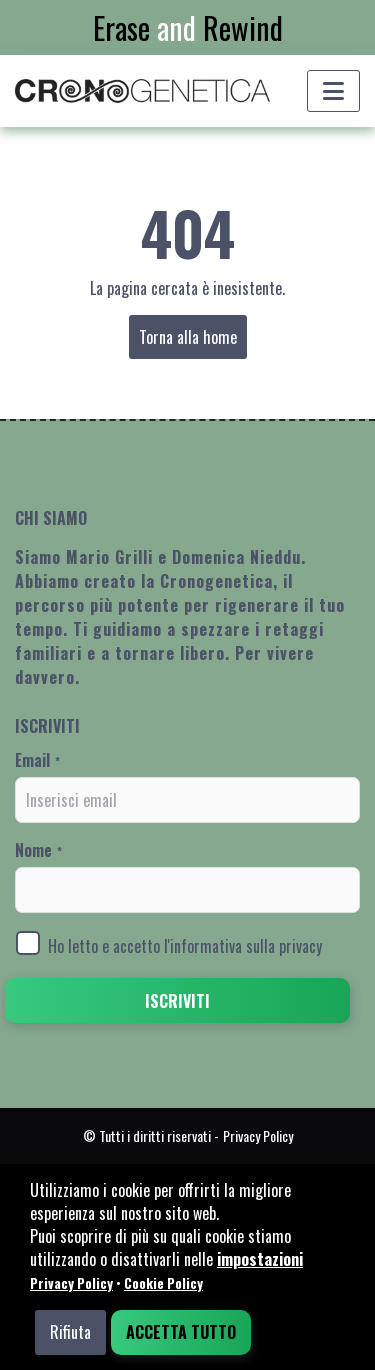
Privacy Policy (71, 1283)
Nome (38, 850)
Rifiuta (70, 1332)
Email (37, 760)
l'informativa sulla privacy (243, 946)
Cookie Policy (163, 1283)
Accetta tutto (181, 1332)
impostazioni (260, 1259)
